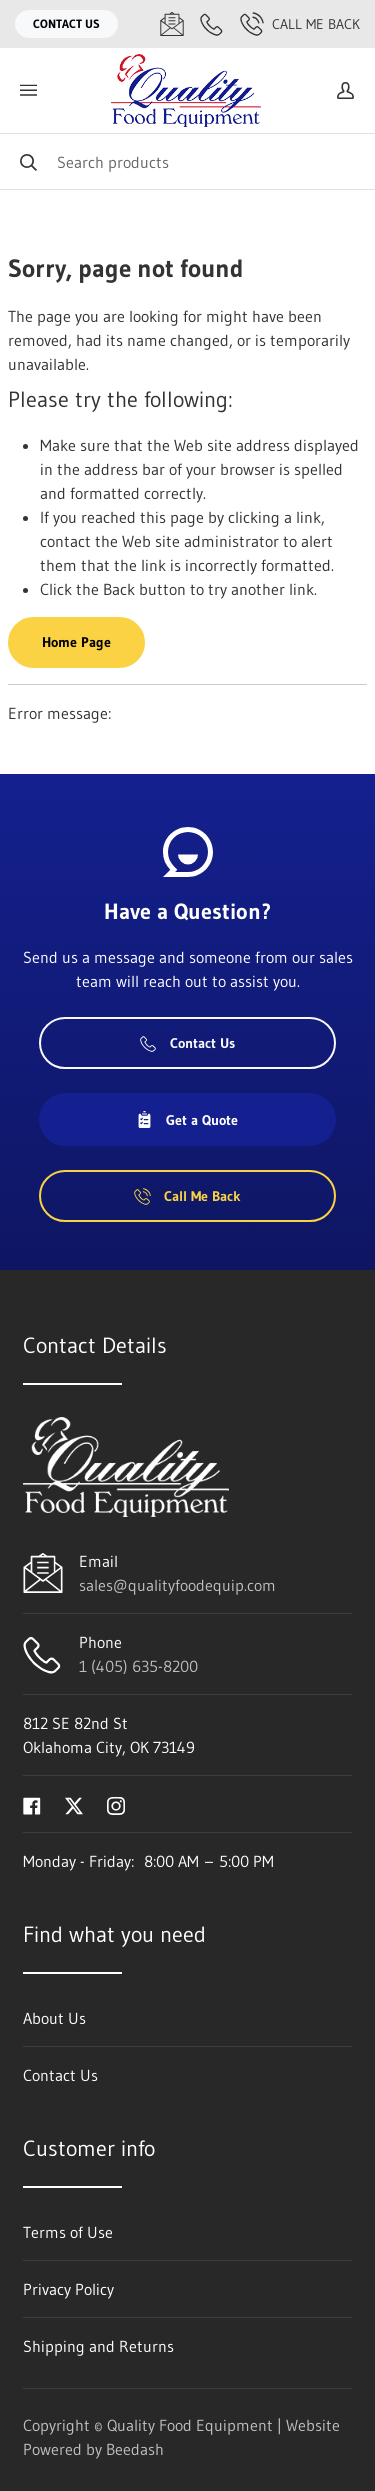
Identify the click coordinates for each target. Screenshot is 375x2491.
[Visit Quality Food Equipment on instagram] (116, 1804)
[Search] (187, 161)
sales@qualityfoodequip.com (177, 1585)
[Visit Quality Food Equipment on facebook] (32, 1804)
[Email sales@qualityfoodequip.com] (172, 24)
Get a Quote (187, 1120)
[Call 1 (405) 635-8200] (212, 24)
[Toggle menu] (28, 90)
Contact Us (66, 23)
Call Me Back (300, 24)
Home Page (76, 642)
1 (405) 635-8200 (138, 1666)
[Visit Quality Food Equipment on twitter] (74, 1804)
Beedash (135, 2449)
